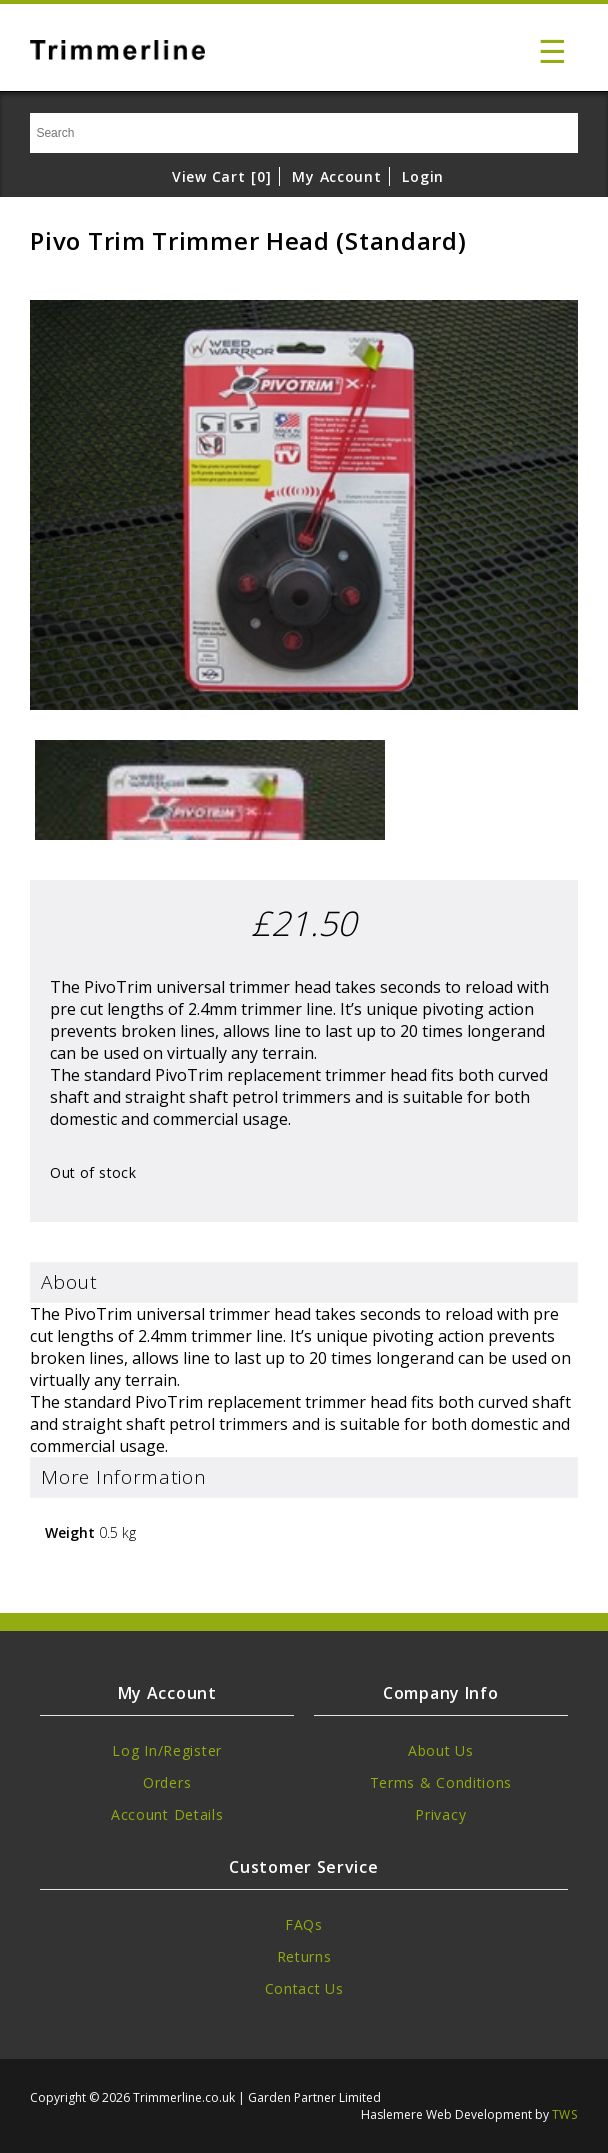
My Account (336, 176)
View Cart (221, 176)
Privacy (440, 1814)
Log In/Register (167, 1750)
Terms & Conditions (441, 1782)
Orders (167, 1782)
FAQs (304, 1924)
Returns (304, 1956)
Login (423, 176)
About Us (441, 1750)
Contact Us (304, 1988)
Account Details (167, 1814)
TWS (565, 2114)
